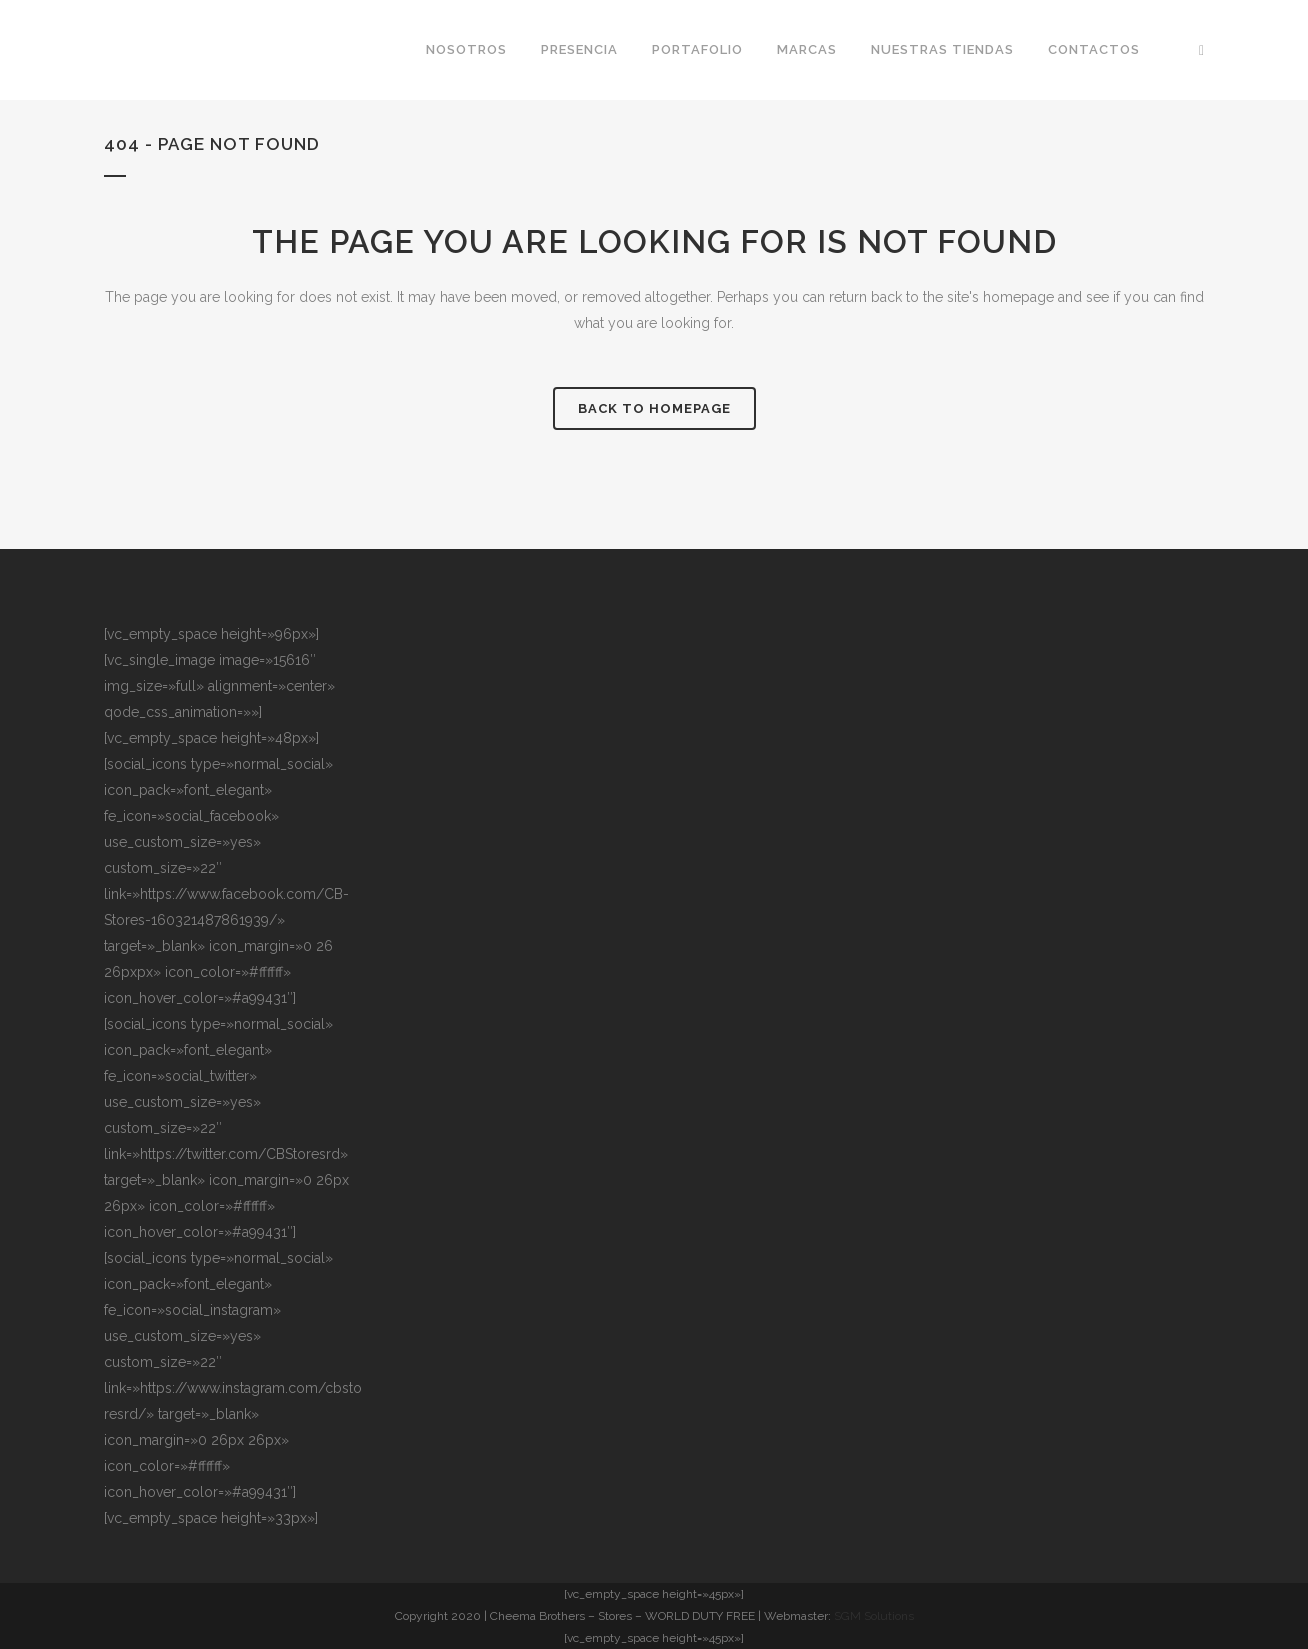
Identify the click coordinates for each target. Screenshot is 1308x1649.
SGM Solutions (874, 1616)
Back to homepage (654, 408)
